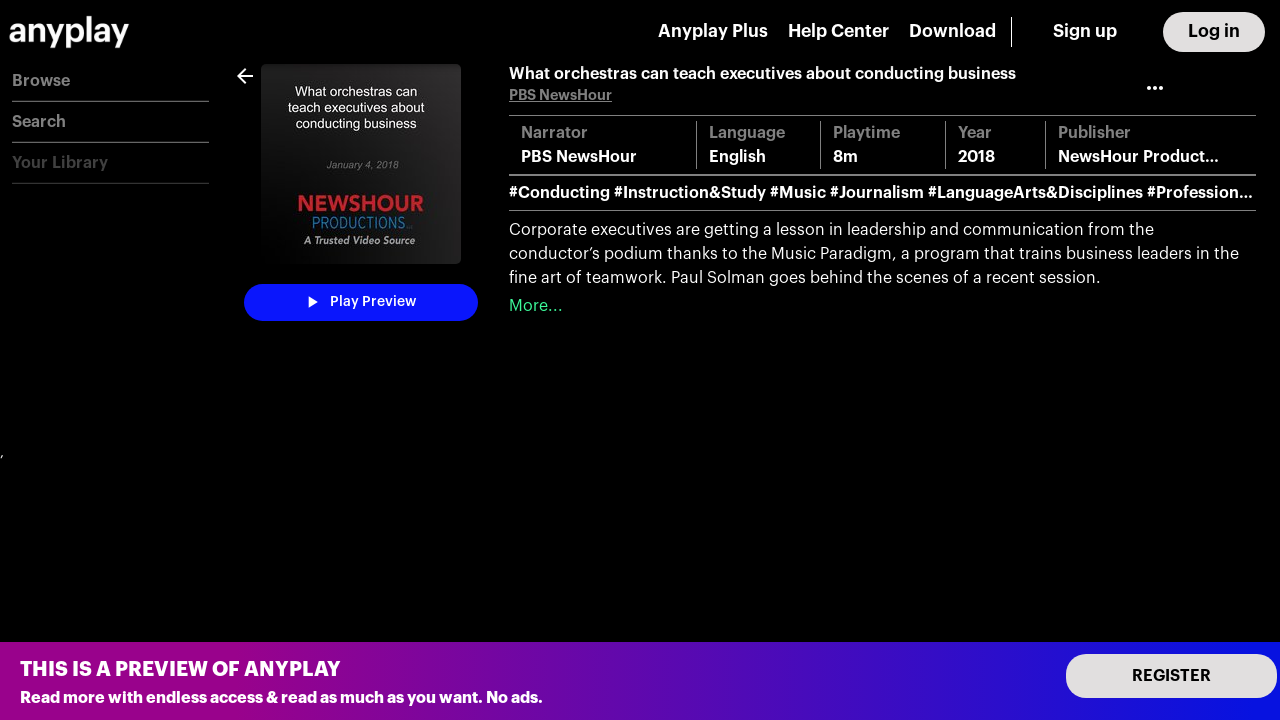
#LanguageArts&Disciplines (1035, 193)
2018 (976, 157)
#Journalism (877, 193)
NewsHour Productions (1148, 157)
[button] (110, 81)
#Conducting (559, 193)
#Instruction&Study (690, 193)
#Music (798, 193)
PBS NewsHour (560, 95)
